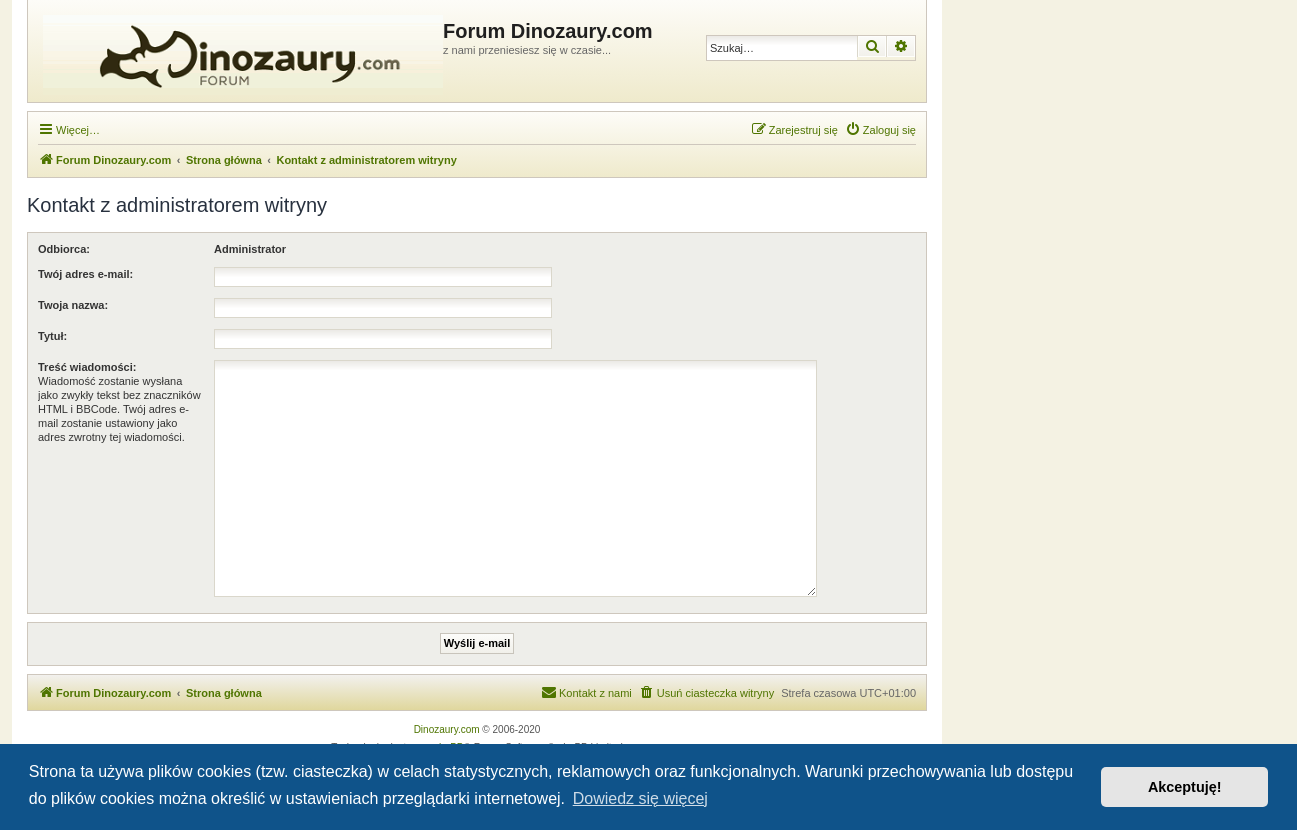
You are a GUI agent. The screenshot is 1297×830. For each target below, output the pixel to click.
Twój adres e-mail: (85, 274)
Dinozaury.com (447, 729)
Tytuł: (52, 336)
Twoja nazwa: (73, 305)
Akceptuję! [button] (1185, 787)
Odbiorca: (64, 249)
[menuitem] (880, 130)
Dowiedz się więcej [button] (640, 798)
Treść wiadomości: (87, 367)
